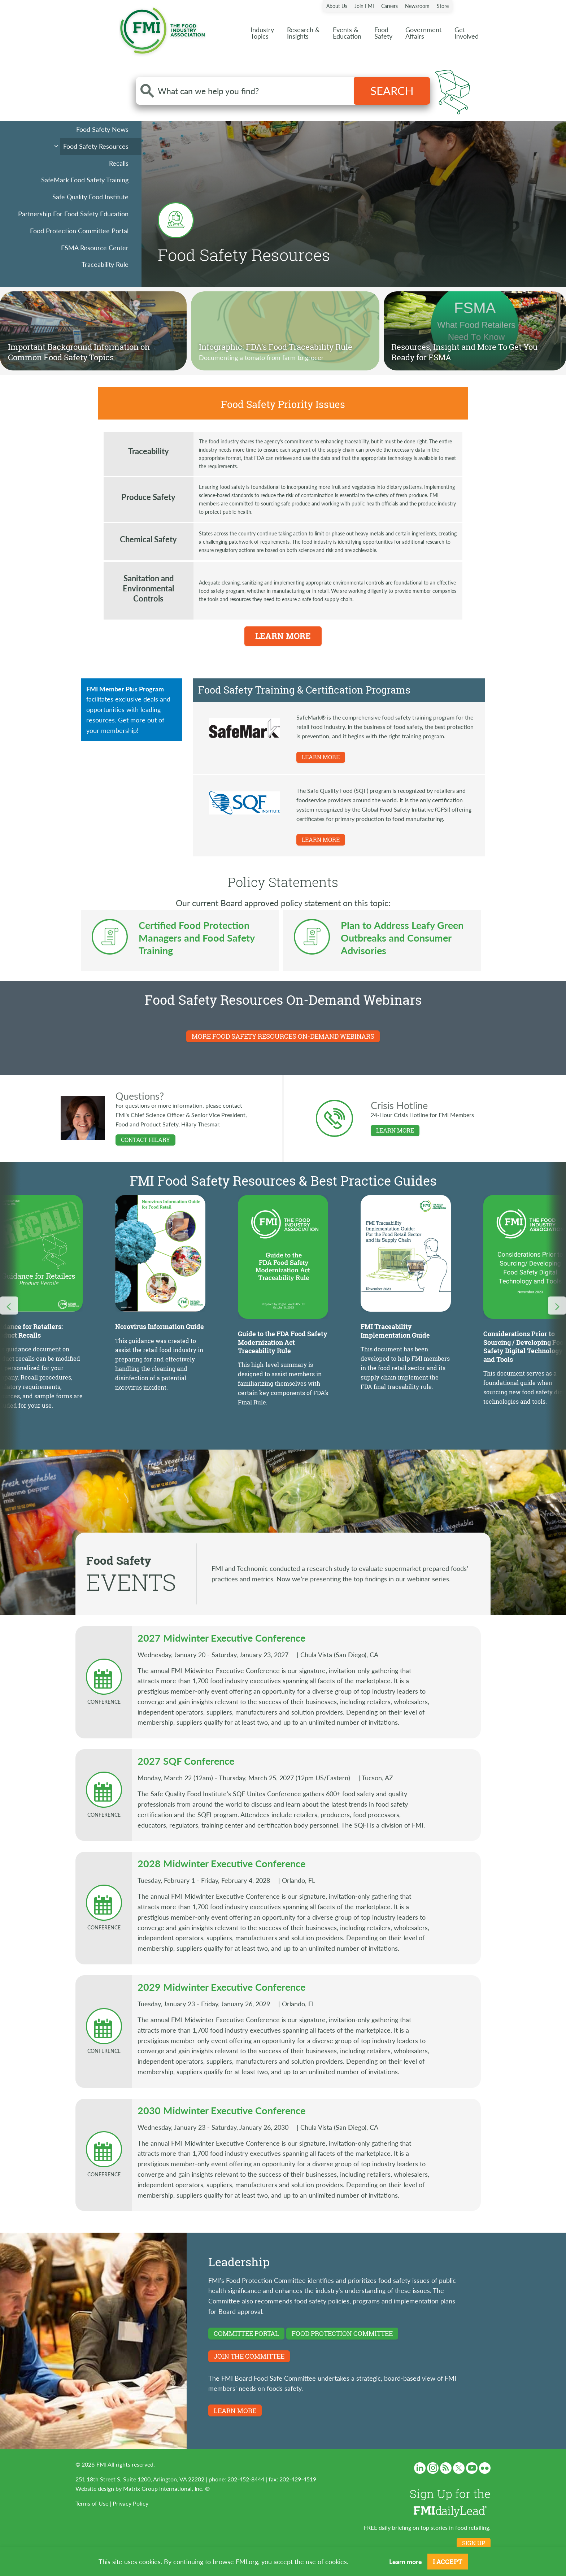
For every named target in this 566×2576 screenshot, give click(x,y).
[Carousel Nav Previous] (9, 1305)
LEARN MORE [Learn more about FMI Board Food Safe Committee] (235, 2410)
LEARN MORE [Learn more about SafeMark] (321, 757)
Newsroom (417, 5)
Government (423, 32)
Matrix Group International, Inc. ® (166, 2488)
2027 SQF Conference (186, 1761)
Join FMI (364, 5)
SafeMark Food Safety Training (85, 179)
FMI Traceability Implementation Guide (395, 1330)
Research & (303, 32)
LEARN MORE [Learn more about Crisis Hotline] (395, 1130)
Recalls (119, 163)
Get (466, 32)
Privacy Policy (130, 2503)
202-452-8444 (245, 2479)
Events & (347, 32)
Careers (389, 5)
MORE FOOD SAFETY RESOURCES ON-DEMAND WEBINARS (283, 1036)
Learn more (405, 2561)
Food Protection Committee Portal (79, 230)
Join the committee (249, 2356)
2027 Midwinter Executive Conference (221, 1638)
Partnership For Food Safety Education (73, 213)
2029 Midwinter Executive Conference (221, 1987)
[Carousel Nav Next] (557, 1305)
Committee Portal (246, 2333)
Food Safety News (102, 129)
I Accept (447, 2561)
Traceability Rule (105, 264)
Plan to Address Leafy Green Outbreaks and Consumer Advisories (402, 937)
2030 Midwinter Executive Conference (221, 2110)
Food (383, 32)
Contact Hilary (145, 1140)
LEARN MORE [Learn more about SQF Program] (321, 840)
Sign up (473, 2543)
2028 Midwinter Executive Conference (221, 1863)
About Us (336, 5)
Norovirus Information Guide (159, 1326)
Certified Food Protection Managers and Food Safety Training (196, 937)
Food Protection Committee (342, 2333)
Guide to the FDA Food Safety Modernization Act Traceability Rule (282, 1342)
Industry (262, 32)
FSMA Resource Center (95, 247)
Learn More (283, 636)
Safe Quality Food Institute (90, 196)
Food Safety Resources (96, 146)
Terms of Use (91, 2503)
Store (443, 5)
